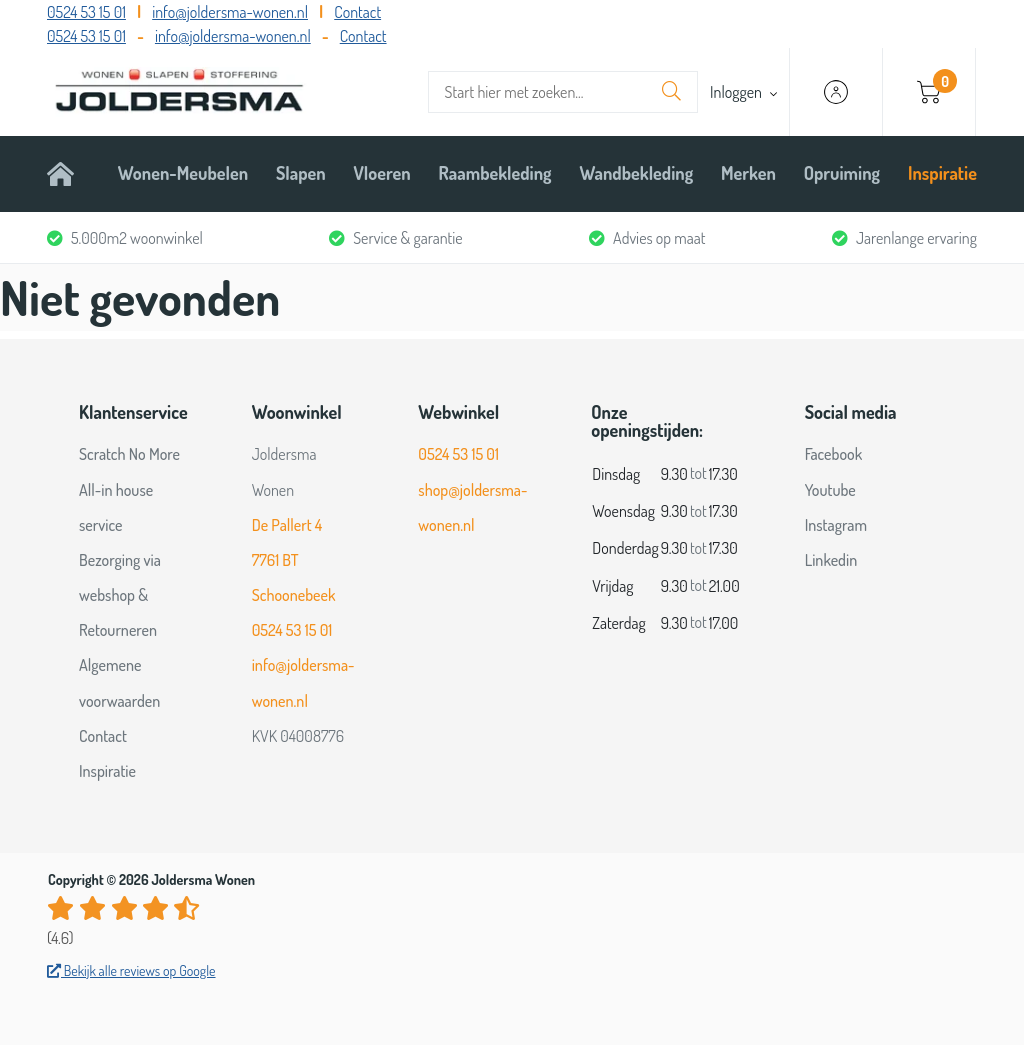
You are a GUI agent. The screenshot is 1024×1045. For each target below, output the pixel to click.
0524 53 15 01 (86, 12)
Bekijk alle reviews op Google (131, 970)
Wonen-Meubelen (183, 173)
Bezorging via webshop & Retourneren (120, 595)
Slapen (301, 173)
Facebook (834, 454)
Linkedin (831, 560)
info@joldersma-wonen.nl (230, 12)
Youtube (830, 490)
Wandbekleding (636, 173)
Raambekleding (495, 173)
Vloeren (382, 173)
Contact (357, 12)
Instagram (836, 525)
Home (68, 173)
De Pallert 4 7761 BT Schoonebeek (294, 560)
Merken (748, 173)
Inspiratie (942, 173)
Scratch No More (129, 454)
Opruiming (842, 173)
